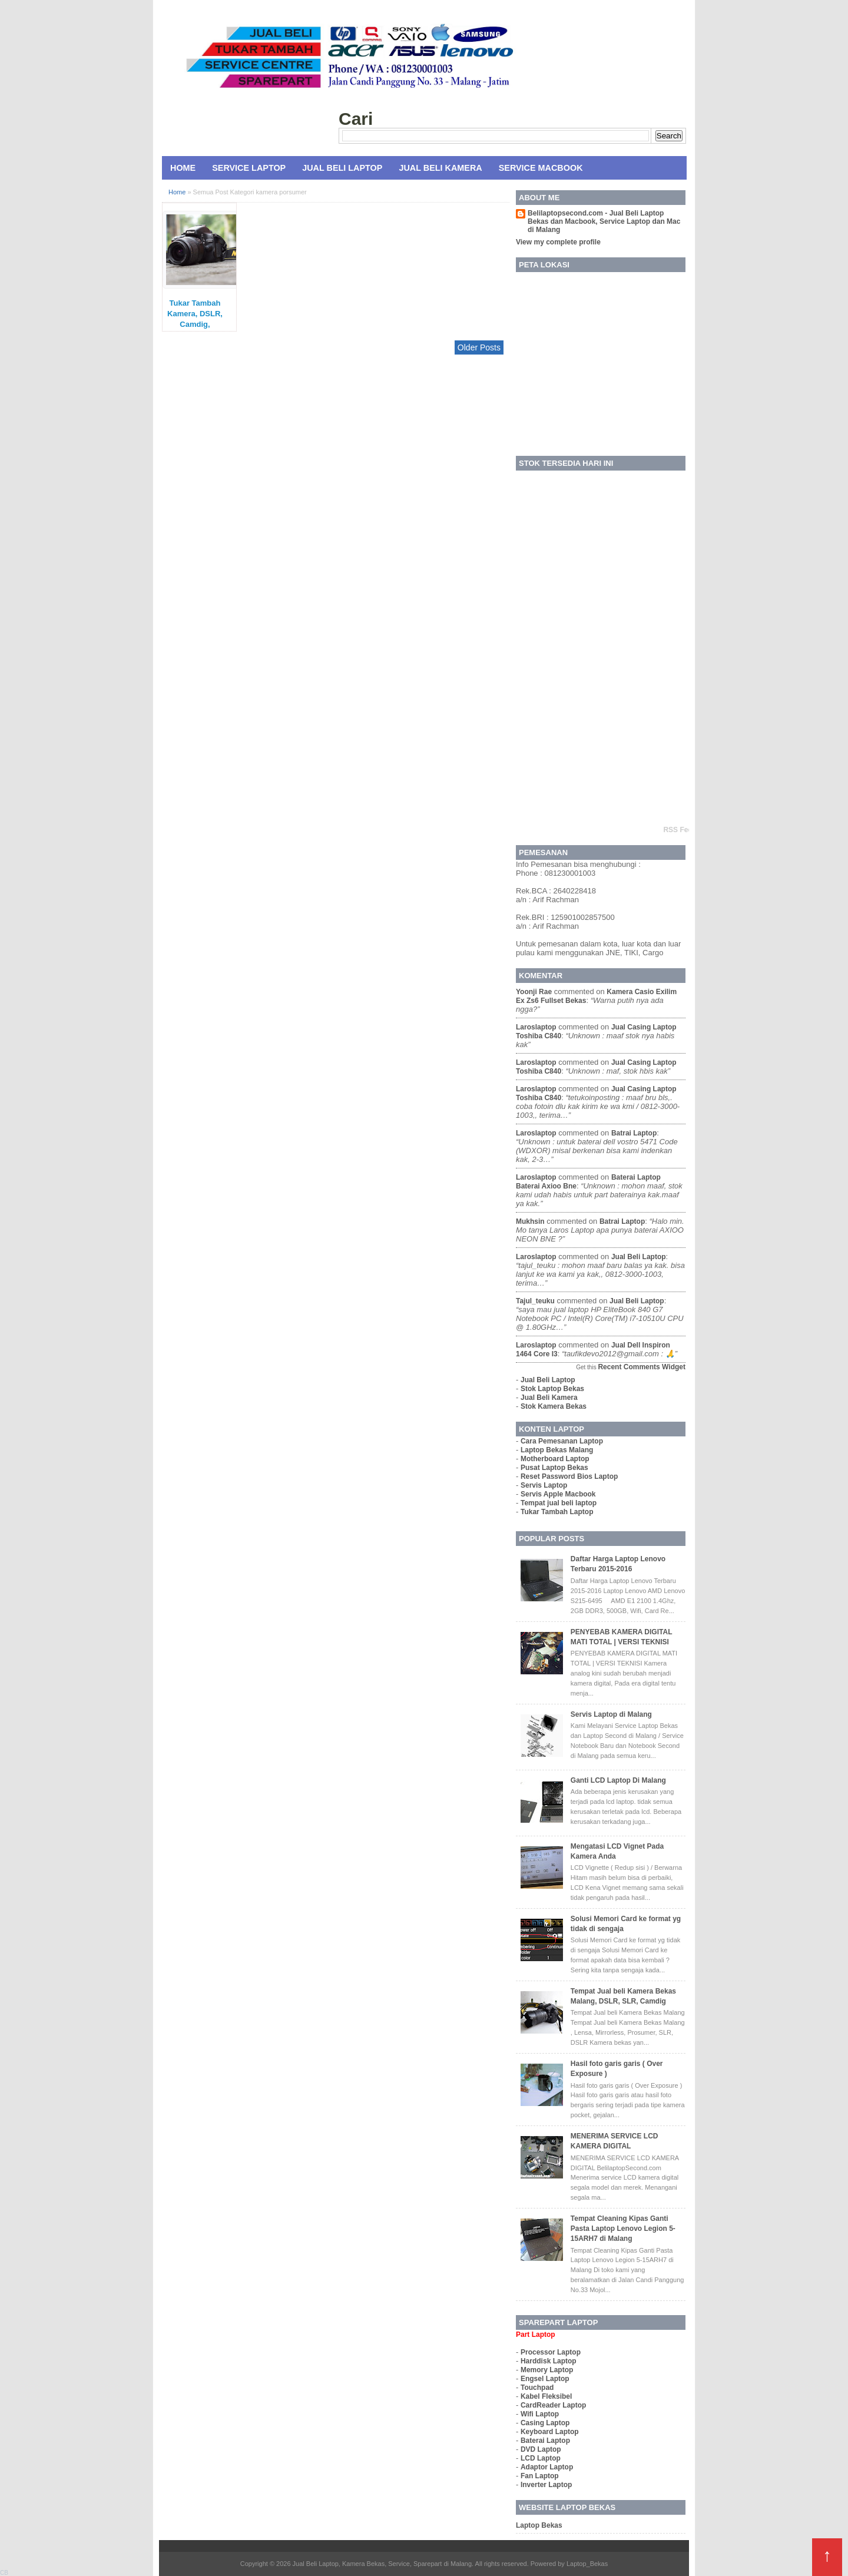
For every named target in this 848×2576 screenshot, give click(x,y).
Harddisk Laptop (549, 2361)
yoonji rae (534, 992)
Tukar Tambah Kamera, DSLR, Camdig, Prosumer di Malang (195, 324)
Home (183, 168)
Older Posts (479, 347)
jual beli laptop (638, 1257)
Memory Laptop (547, 2370)
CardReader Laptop (553, 2405)
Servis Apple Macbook (558, 1494)
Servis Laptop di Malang (611, 1714)
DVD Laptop (541, 2449)
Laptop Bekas (539, 2525)
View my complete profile (558, 242)
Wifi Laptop (540, 2414)
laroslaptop (536, 1027)
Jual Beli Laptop (342, 168)
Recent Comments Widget (641, 1367)
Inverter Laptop (546, 2485)
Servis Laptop (544, 1485)
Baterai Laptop (545, 2440)
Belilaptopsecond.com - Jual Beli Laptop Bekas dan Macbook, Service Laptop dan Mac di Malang (604, 221)
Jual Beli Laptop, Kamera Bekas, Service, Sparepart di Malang (382, 2563)
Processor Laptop (551, 2352)
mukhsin (530, 1221)
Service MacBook (541, 168)
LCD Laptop (541, 2458)
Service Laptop (249, 168)
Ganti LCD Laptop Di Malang (618, 1780)
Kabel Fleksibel (546, 2396)
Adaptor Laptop (547, 2467)
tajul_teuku (535, 1301)
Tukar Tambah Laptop (557, 1512)
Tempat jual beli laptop (559, 1503)
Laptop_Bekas (587, 2563)
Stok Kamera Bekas (554, 1406)
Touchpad (537, 2387)
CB (4, 2573)
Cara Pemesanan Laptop (562, 1441)
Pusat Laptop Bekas (554, 1468)
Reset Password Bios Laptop (569, 1476)
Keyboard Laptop (550, 2432)
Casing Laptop (545, 2423)
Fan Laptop (540, 2476)
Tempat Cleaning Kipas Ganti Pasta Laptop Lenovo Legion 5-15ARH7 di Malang (623, 2228)
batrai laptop (634, 1133)
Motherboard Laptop (555, 1459)
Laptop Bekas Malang (557, 1450)
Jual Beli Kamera (440, 168)
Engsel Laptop (545, 2379)
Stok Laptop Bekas (552, 1389)
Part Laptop (535, 2334)
